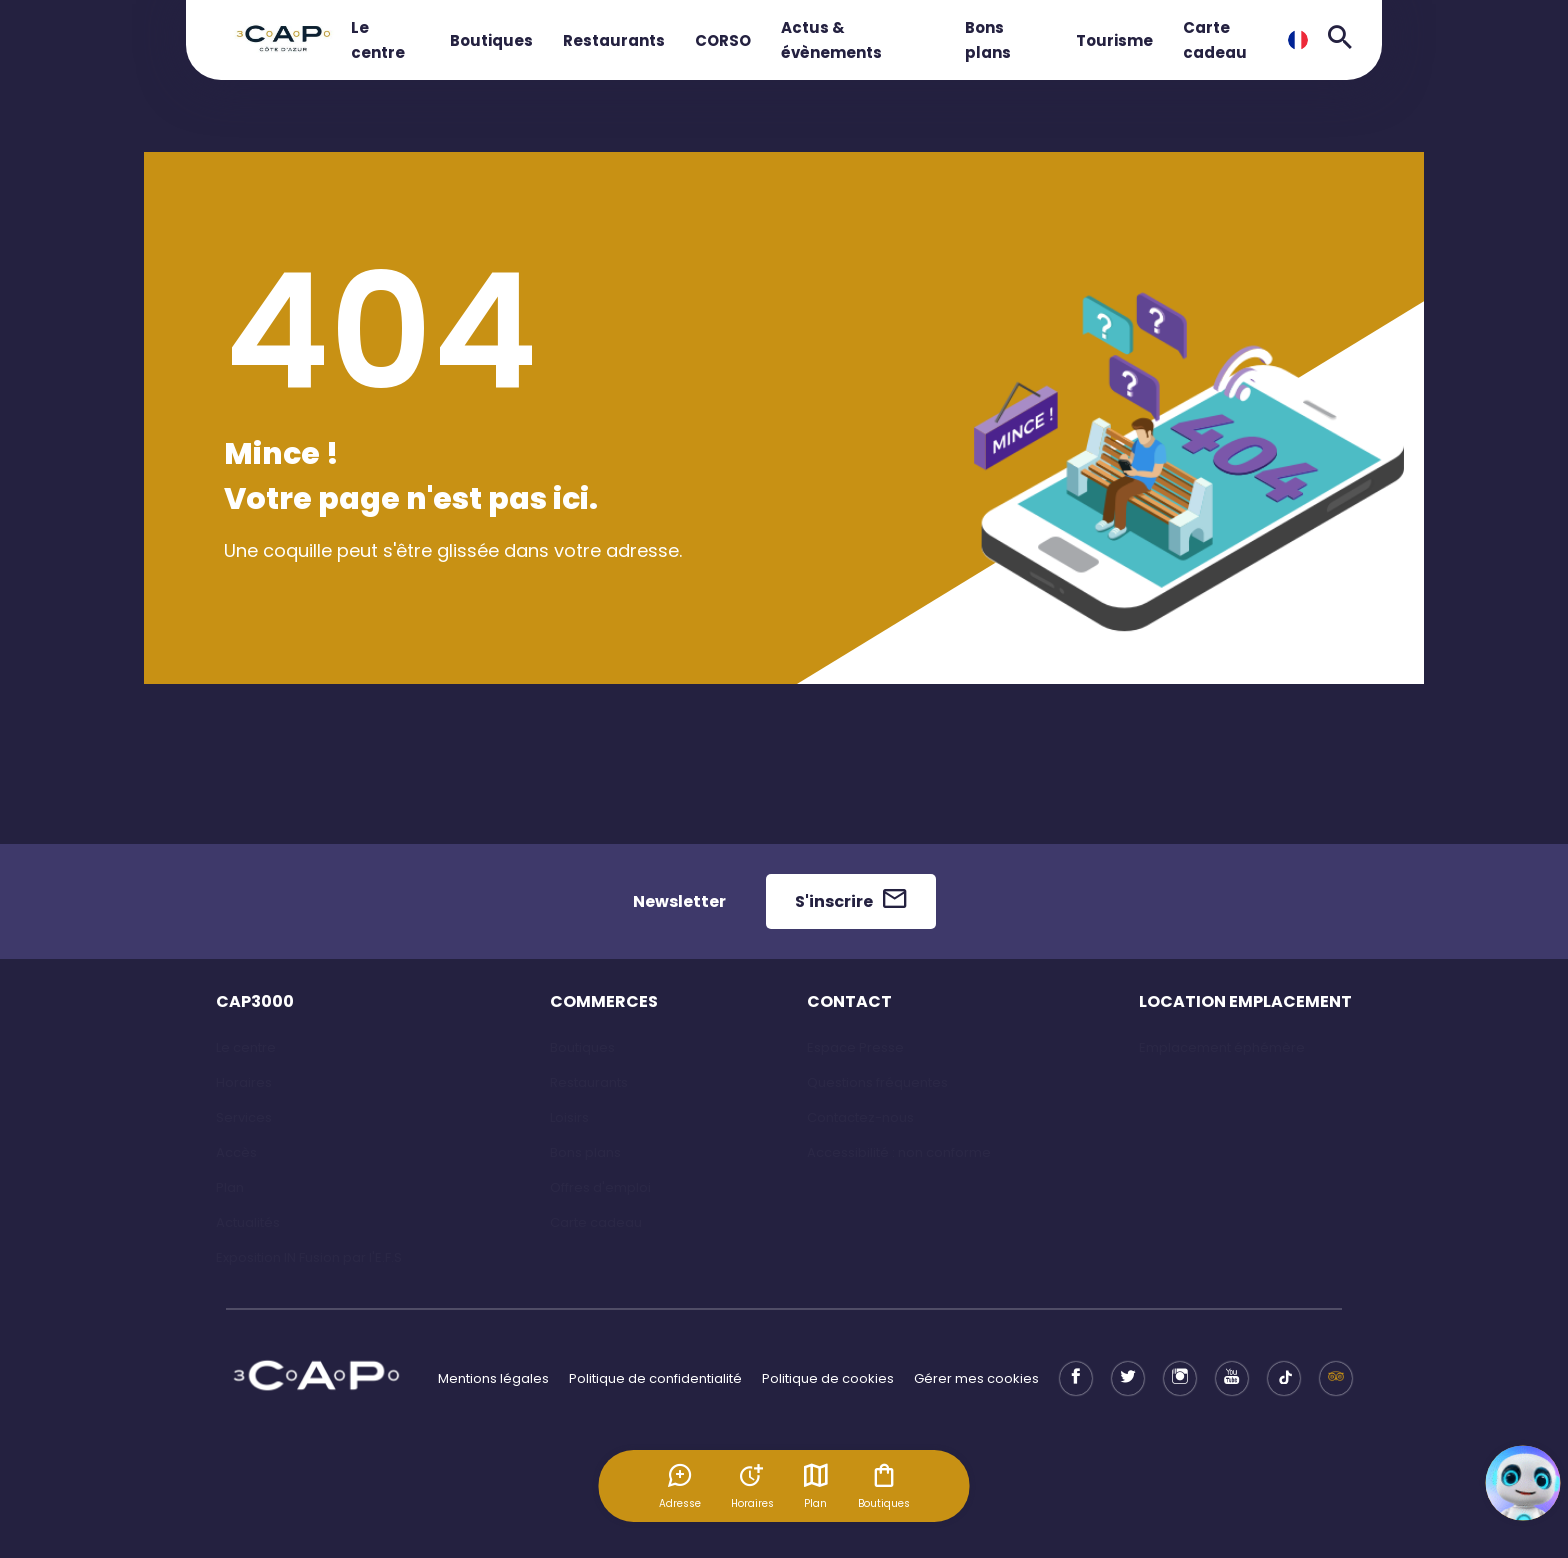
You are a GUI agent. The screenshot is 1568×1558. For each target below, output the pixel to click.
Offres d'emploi (600, 1187)
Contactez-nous (860, 1117)
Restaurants (614, 40)
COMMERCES (604, 1001)
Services (244, 1117)
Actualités (248, 1222)
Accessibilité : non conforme (899, 1152)
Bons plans (585, 1152)
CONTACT (849, 1001)
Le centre (246, 1047)
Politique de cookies (828, 1378)
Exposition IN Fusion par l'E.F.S (309, 1257)
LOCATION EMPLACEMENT (1245, 1001)
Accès (236, 1152)
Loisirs (569, 1117)
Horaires (244, 1082)
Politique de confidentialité (655, 1378)
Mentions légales (493, 1378)
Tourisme (1114, 40)
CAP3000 (255, 1001)
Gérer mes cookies (976, 1378)
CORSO (723, 40)
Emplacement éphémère (1222, 1047)
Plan (816, 1486)
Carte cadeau (596, 1222)
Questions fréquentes (877, 1082)
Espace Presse (855, 1047)
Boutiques (491, 40)
